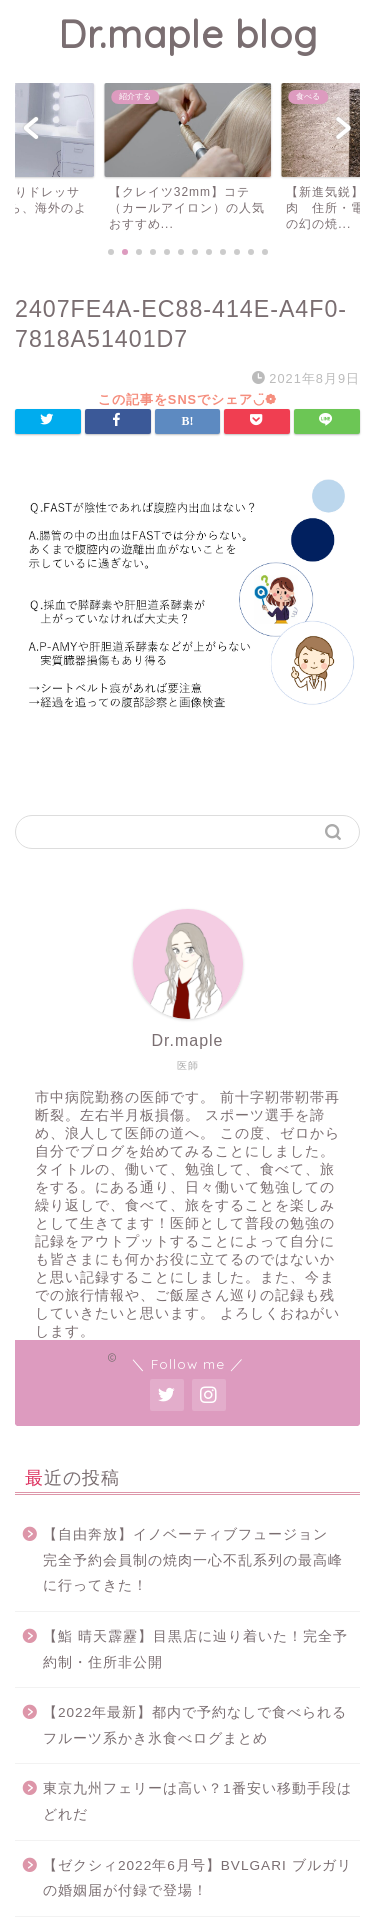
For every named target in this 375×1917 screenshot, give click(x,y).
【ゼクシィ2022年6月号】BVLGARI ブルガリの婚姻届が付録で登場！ (197, 1878)
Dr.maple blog (188, 34)
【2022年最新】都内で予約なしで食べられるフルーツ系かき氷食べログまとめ (195, 1725)
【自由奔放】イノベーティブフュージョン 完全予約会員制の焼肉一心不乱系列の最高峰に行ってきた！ (193, 1560)
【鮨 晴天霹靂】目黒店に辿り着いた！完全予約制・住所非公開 (195, 1649)
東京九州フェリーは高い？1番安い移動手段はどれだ (197, 1801)
